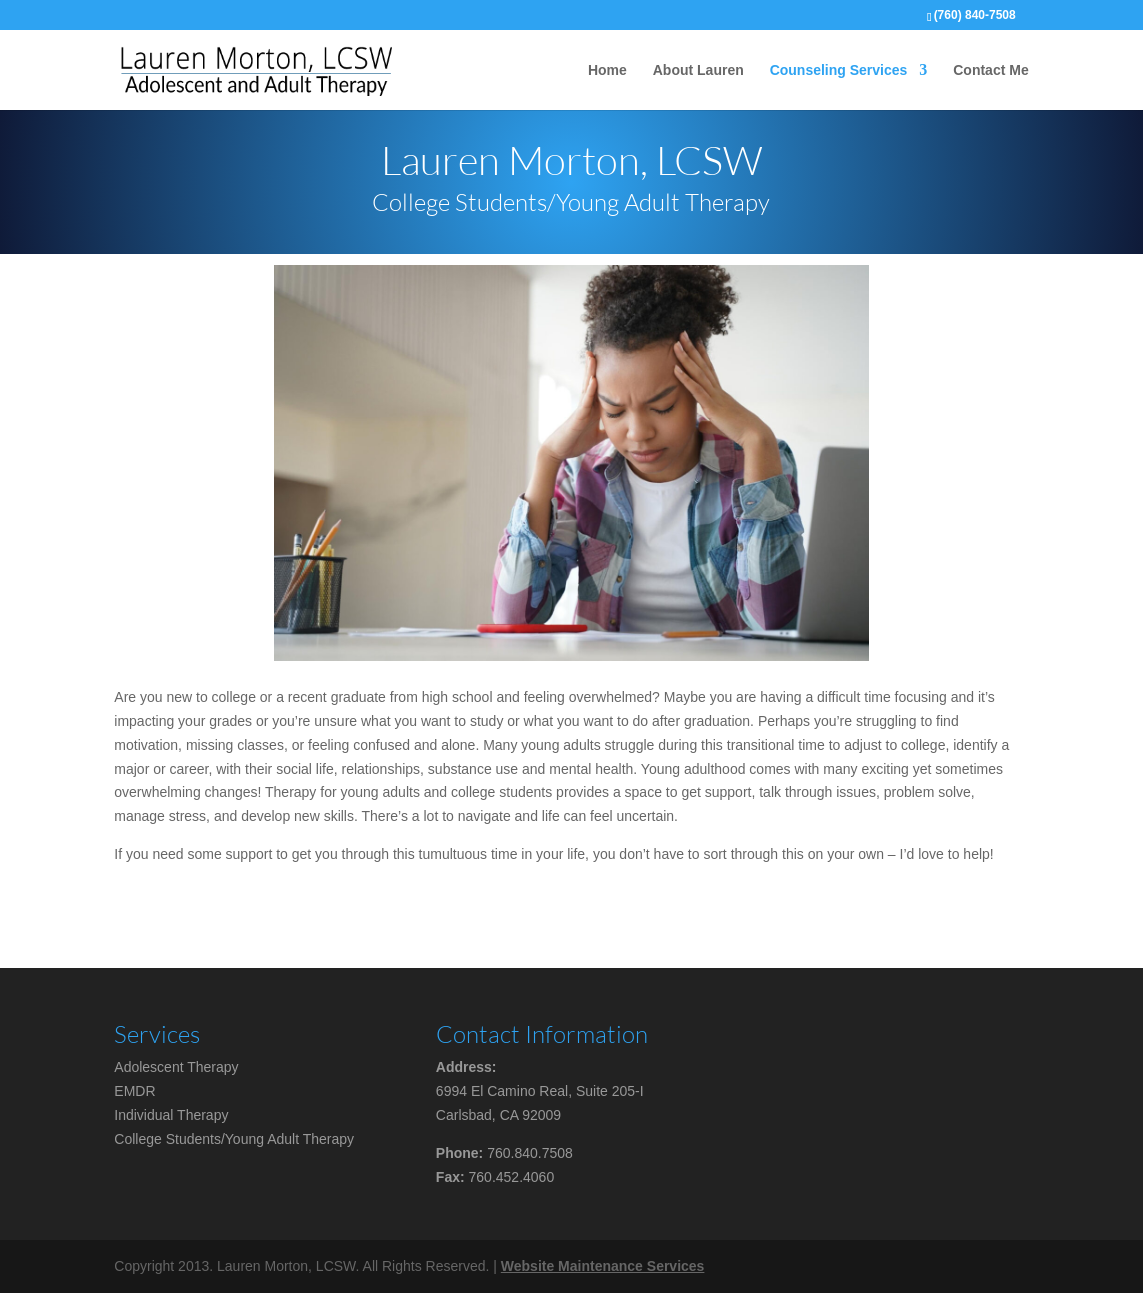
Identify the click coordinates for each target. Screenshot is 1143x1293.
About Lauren (698, 70)
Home (607, 70)
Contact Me (990, 70)
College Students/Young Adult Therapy (234, 1139)
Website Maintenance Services (603, 1266)
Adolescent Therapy (176, 1067)
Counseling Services (839, 70)
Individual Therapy (171, 1115)
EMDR (134, 1091)
